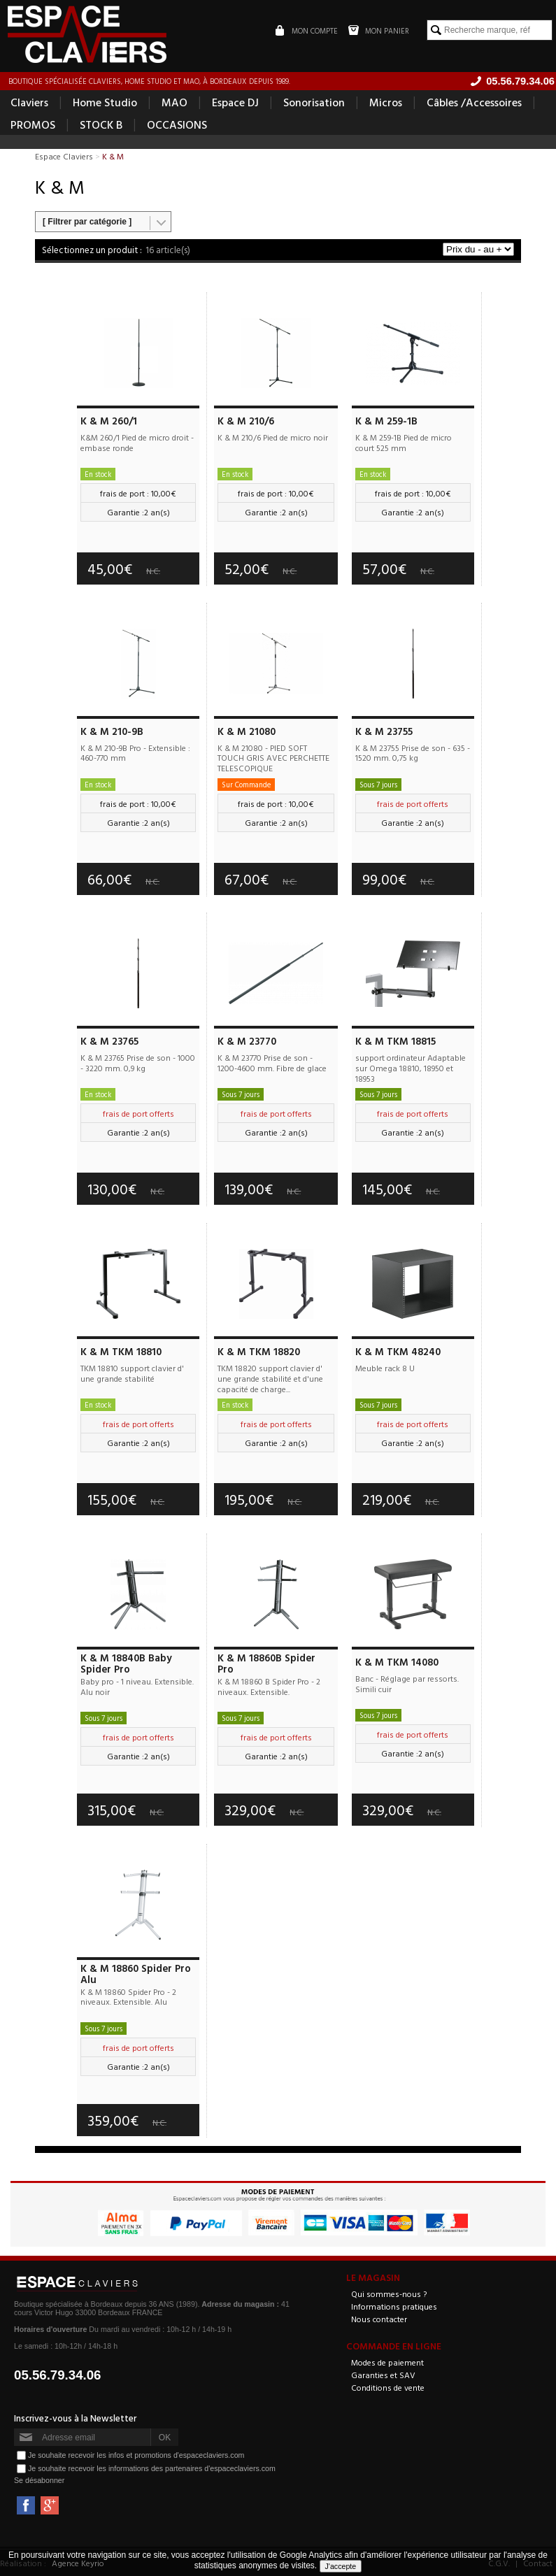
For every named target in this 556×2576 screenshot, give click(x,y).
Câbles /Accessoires (474, 102)
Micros (385, 102)
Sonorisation (314, 102)
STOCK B (101, 124)
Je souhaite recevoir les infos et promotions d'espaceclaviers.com (136, 2455)
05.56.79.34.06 (57, 2375)
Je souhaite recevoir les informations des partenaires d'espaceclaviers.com (152, 2468)
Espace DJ (235, 102)
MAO (174, 102)
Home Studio (105, 102)
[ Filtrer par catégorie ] (87, 222)
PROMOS (32, 124)
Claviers (29, 102)
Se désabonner (39, 2480)
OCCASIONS (177, 124)
